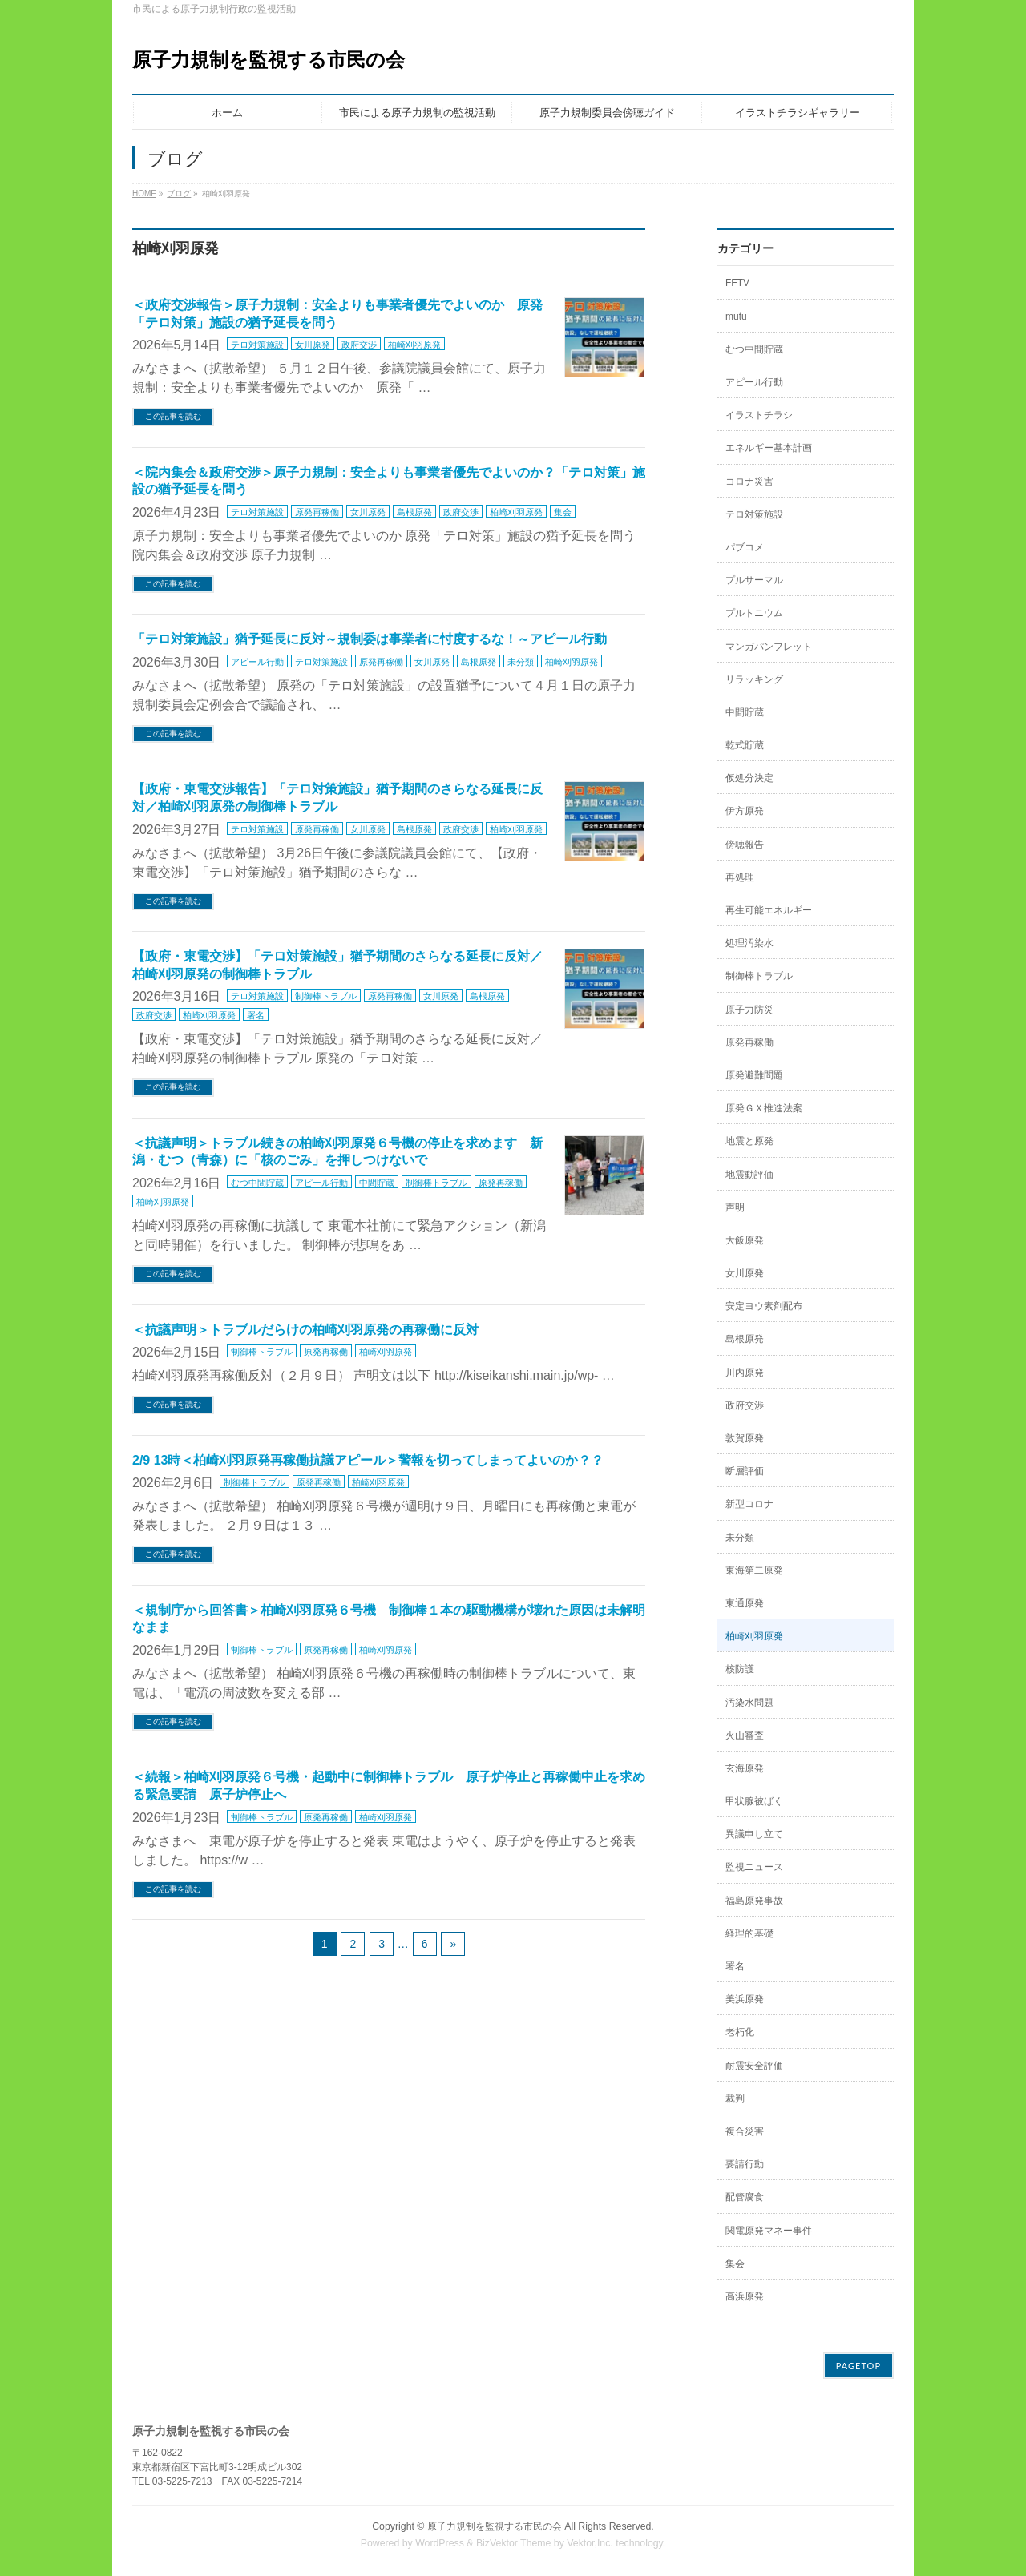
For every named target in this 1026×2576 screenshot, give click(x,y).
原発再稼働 (317, 512)
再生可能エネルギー (768, 910)
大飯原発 (744, 1240)
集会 (563, 512)
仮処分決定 (749, 778)
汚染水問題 (749, 1702)
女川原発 (312, 344)
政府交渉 (359, 344)
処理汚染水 (749, 943)
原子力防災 (749, 1009)
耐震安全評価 (754, 2065)
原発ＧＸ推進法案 (763, 1108)
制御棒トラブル (326, 996)
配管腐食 (744, 2197)
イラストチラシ (759, 415)
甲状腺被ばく (754, 1801)
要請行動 (744, 2164)
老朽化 (739, 2032)
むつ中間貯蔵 (257, 1182)
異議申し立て (754, 1834)
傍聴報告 (744, 844)
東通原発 (744, 1603)
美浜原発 (744, 1999)
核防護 (739, 1669)
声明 (735, 1207)
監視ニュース (754, 1867)
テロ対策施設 (257, 344)
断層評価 (744, 1471)
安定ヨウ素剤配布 (763, 1306)
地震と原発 (749, 1141)
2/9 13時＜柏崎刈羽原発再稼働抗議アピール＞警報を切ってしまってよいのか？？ (368, 1460)
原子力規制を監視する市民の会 (268, 60)
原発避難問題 (754, 1075)
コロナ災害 (749, 481)
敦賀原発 (744, 1438)
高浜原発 (744, 2296)
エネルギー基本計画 (768, 448)
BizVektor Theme (513, 2543)
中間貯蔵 (376, 1182)
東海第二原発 (754, 1570)
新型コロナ (749, 1504)
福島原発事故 (754, 1900)
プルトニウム (754, 613)
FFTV (737, 282)
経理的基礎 (749, 1933)
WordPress (439, 2543)
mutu (736, 316)
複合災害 (744, 2131)
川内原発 (744, 1372)
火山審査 (744, 1735)
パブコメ (744, 547)
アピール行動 (257, 662)
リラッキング (754, 679)
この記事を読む (173, 416)
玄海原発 (744, 1768)
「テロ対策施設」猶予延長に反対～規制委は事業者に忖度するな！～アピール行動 (369, 639)
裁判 (735, 2098)
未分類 (520, 662)
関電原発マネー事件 (768, 2230)
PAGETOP (858, 2365)
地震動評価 (749, 1174)
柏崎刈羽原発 (414, 344)
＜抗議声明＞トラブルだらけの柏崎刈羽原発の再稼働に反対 (305, 1329)
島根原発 (414, 512)
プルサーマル (754, 580)
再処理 (739, 877)
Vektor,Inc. (590, 2543)
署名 (256, 1015)
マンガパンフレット (768, 646)
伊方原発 (744, 810)
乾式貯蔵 (744, 745)
